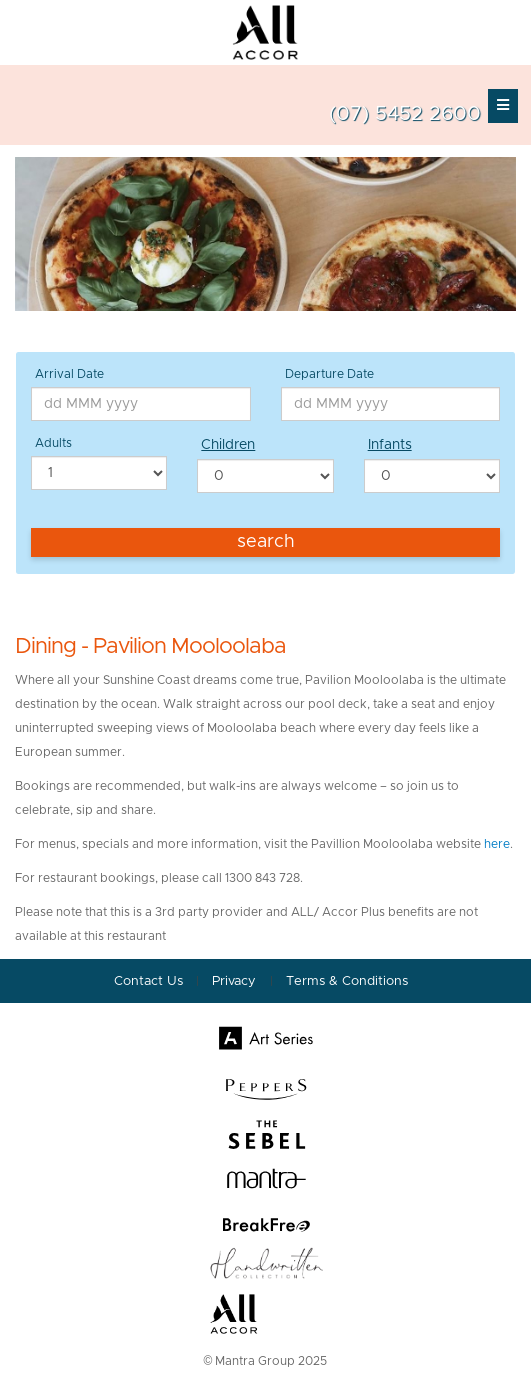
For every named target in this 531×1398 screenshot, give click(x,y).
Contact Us (148, 981)
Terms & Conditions (347, 981)
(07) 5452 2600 (405, 114)
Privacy (236, 981)
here (497, 844)
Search (266, 542)
